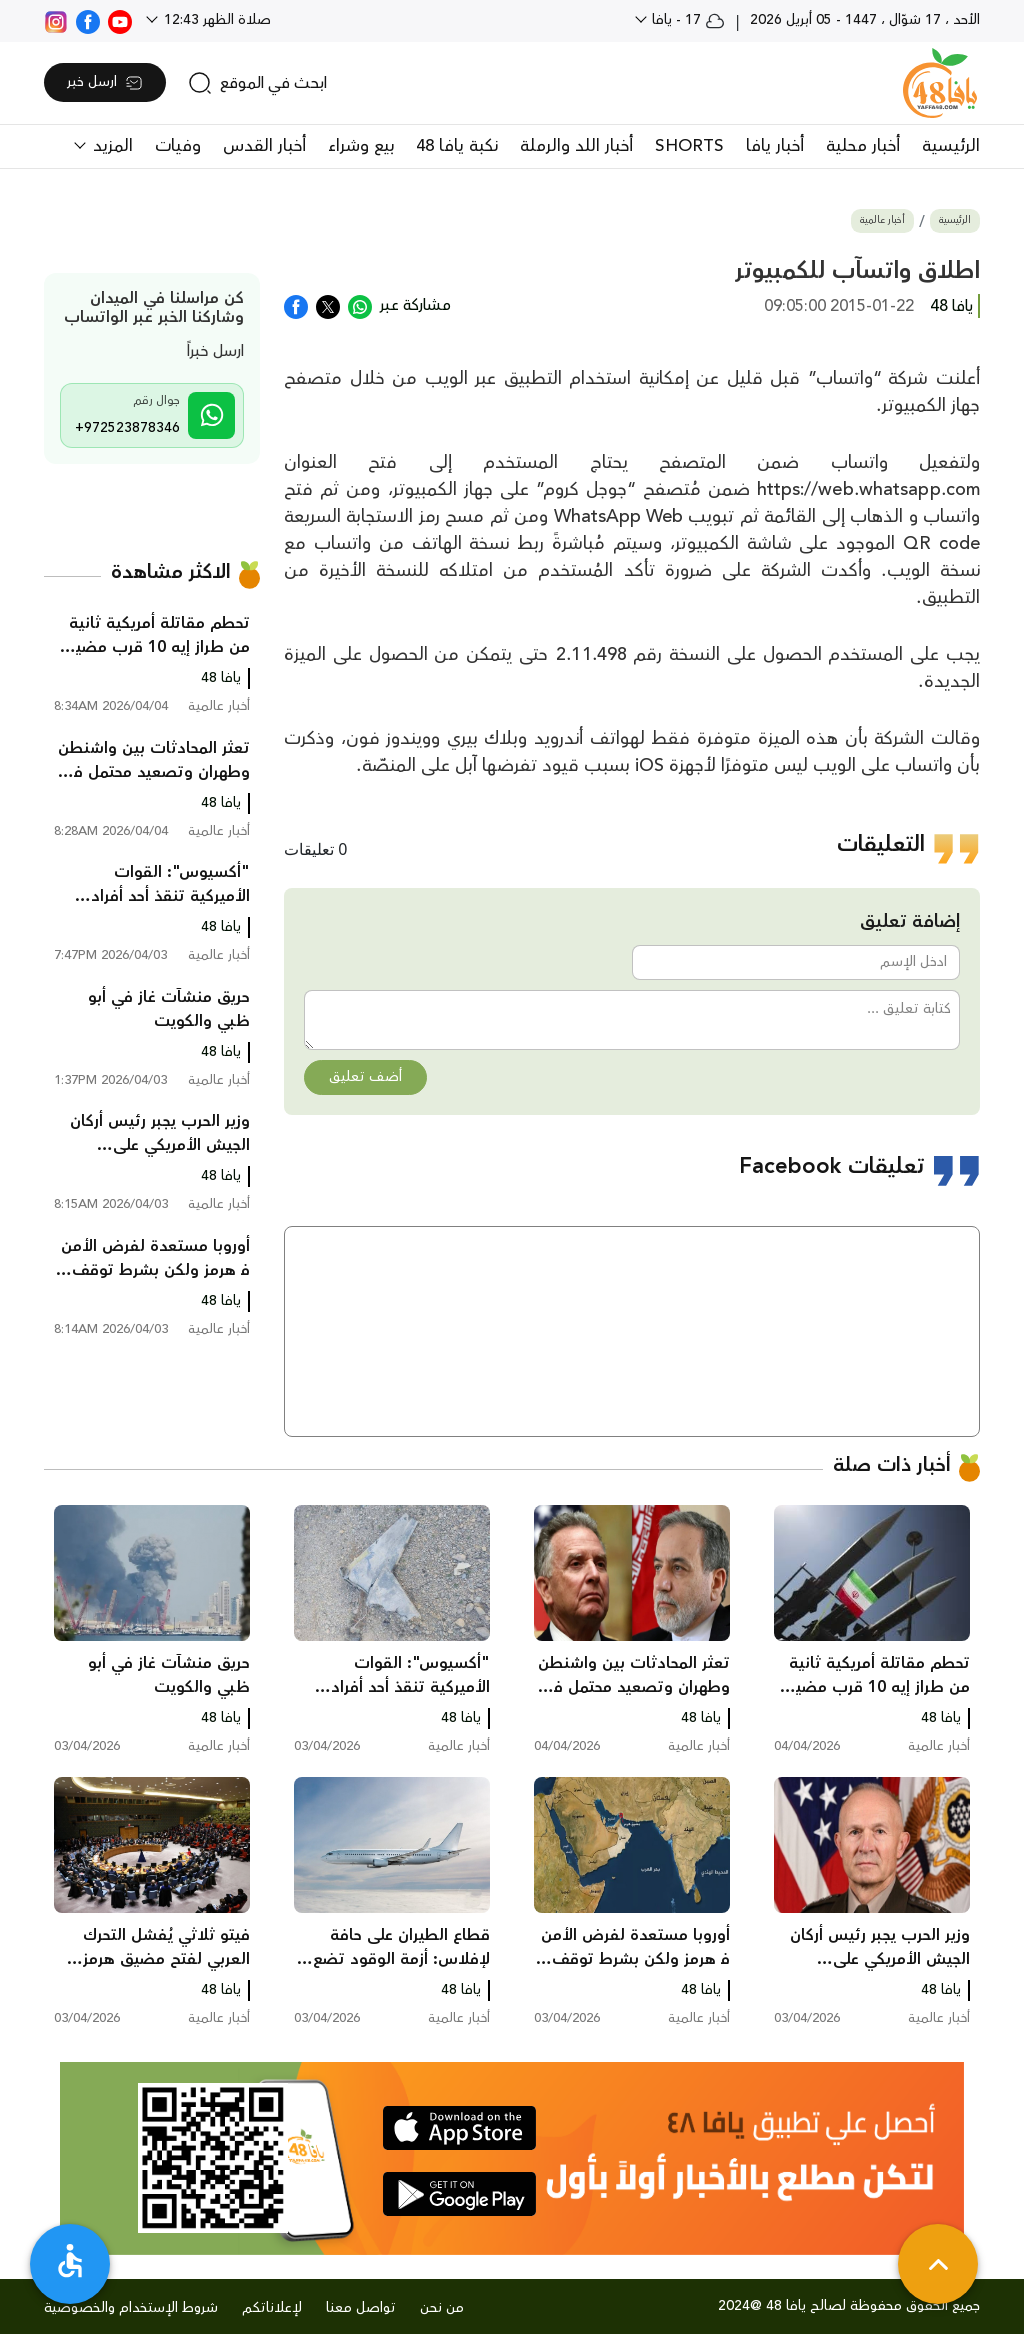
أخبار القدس (264, 146)
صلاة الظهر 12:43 (215, 20)
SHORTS (689, 146)
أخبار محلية (863, 146)
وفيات (178, 146)
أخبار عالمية (882, 220)
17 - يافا (686, 20)
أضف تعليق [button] (365, 1077)
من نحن (442, 2308)
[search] (257, 83)
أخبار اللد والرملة (576, 146)
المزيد (110, 146)
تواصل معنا (361, 2308)
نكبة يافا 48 (457, 146)
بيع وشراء (361, 146)
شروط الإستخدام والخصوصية (131, 2308)
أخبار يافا (775, 146)
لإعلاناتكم (272, 2308)
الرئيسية (951, 146)
